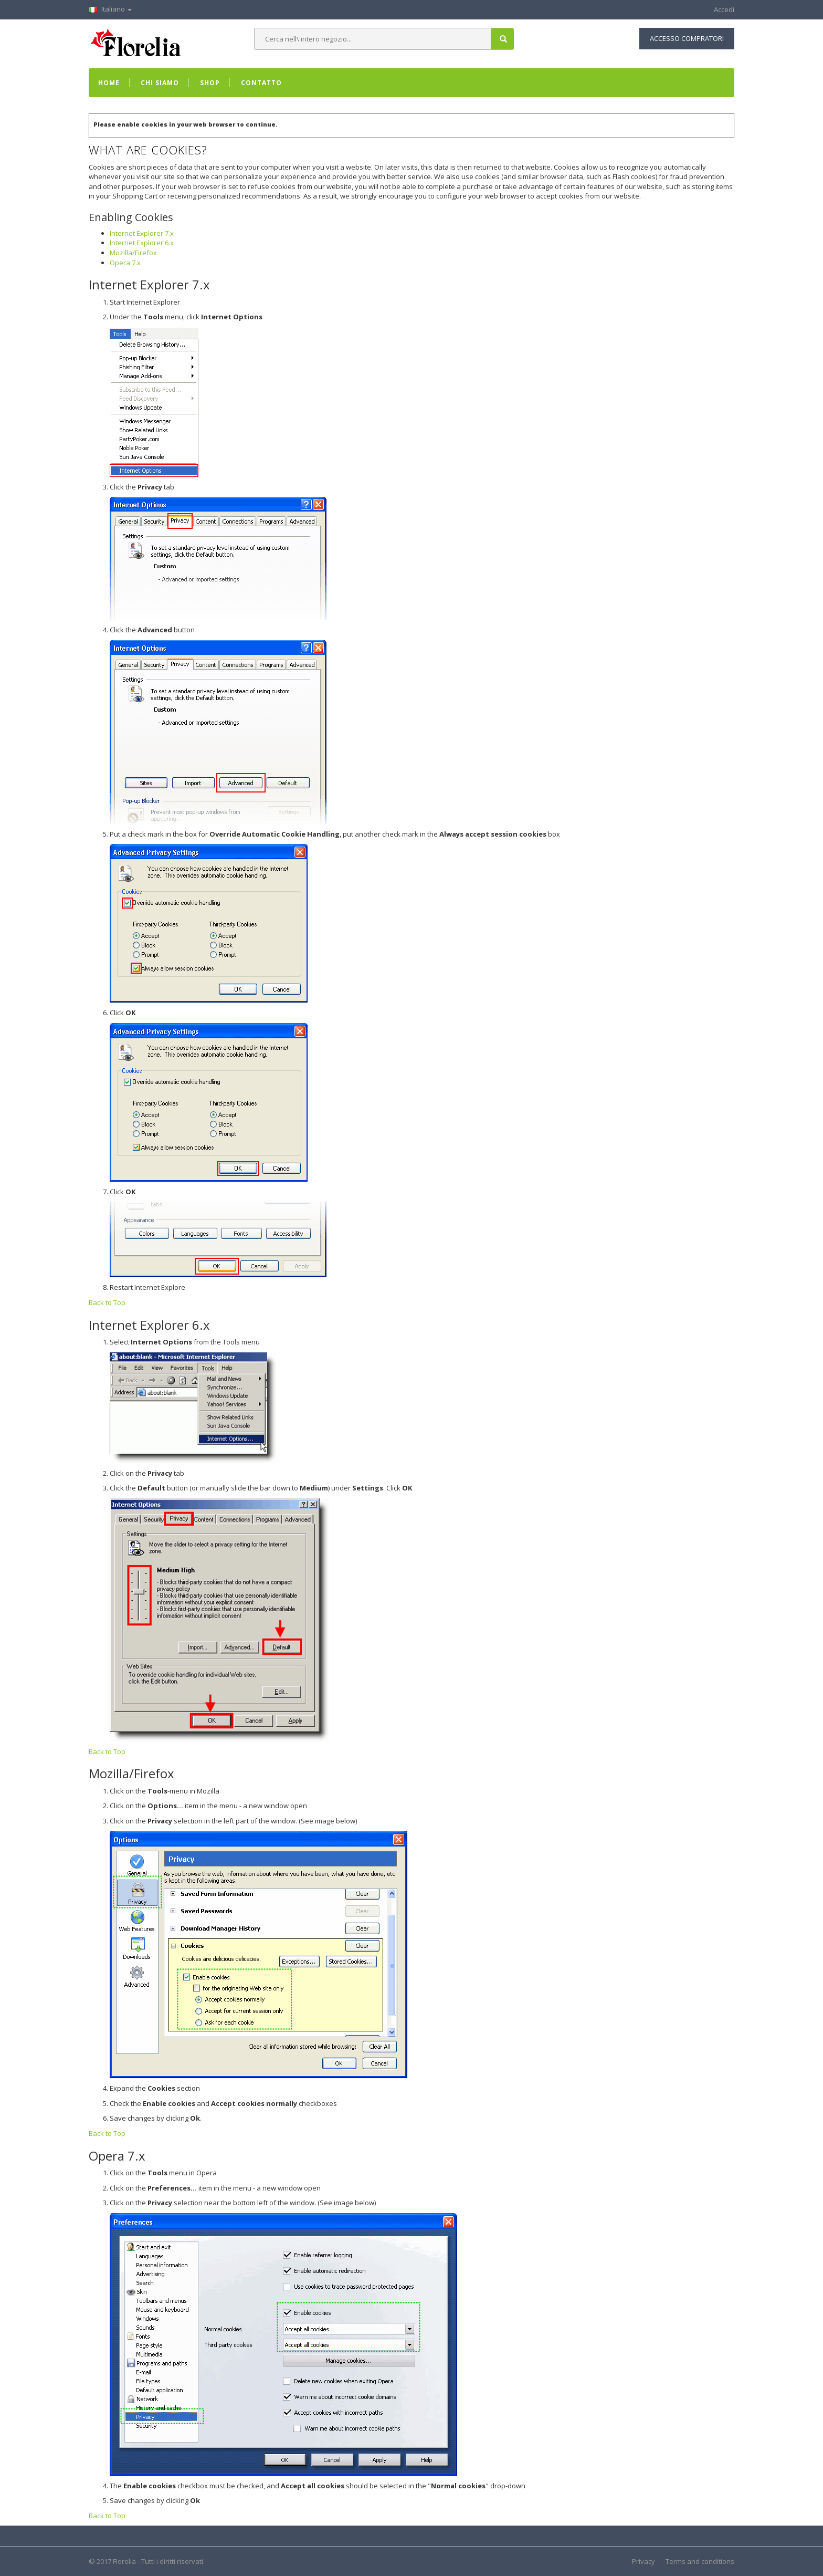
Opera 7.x (125, 262)
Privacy (643, 2561)
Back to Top (107, 1302)
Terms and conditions (700, 2561)
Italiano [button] (110, 9)
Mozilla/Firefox (133, 252)
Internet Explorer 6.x (142, 242)
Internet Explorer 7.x (142, 233)
